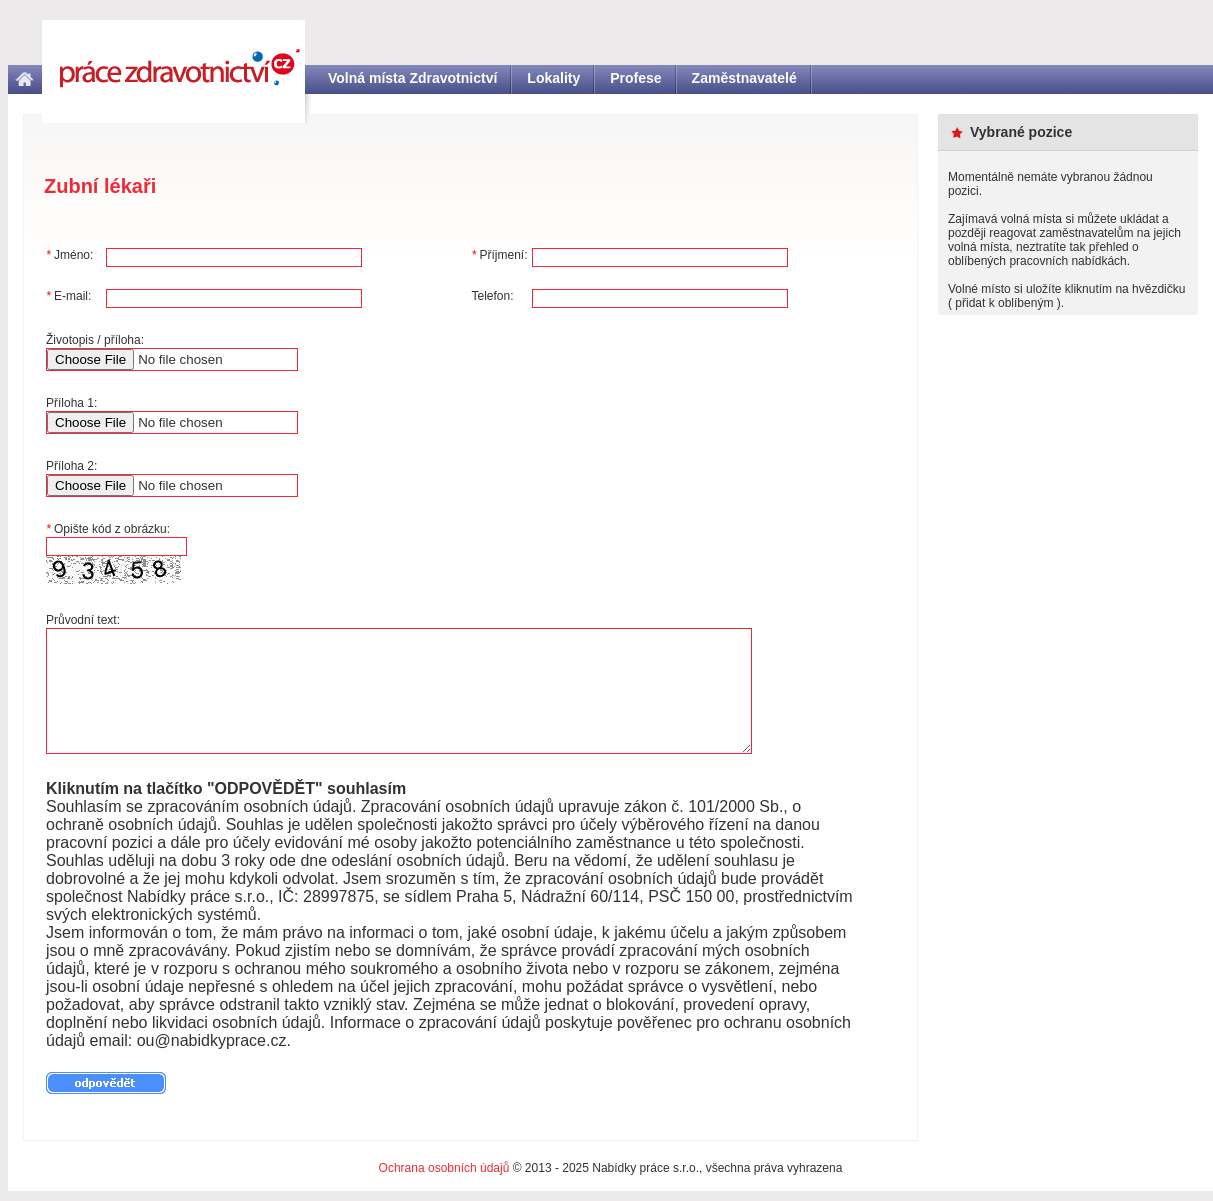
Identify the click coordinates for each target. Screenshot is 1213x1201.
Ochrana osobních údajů (444, 1168)
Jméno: (69, 255)
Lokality (553, 78)
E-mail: (68, 296)
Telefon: (493, 296)
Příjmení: (500, 255)
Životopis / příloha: (95, 340)
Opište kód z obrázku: (108, 529)
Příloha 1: (71, 403)
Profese (635, 78)
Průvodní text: (83, 620)
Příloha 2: (71, 466)
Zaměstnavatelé (744, 78)
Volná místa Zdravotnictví (412, 78)
